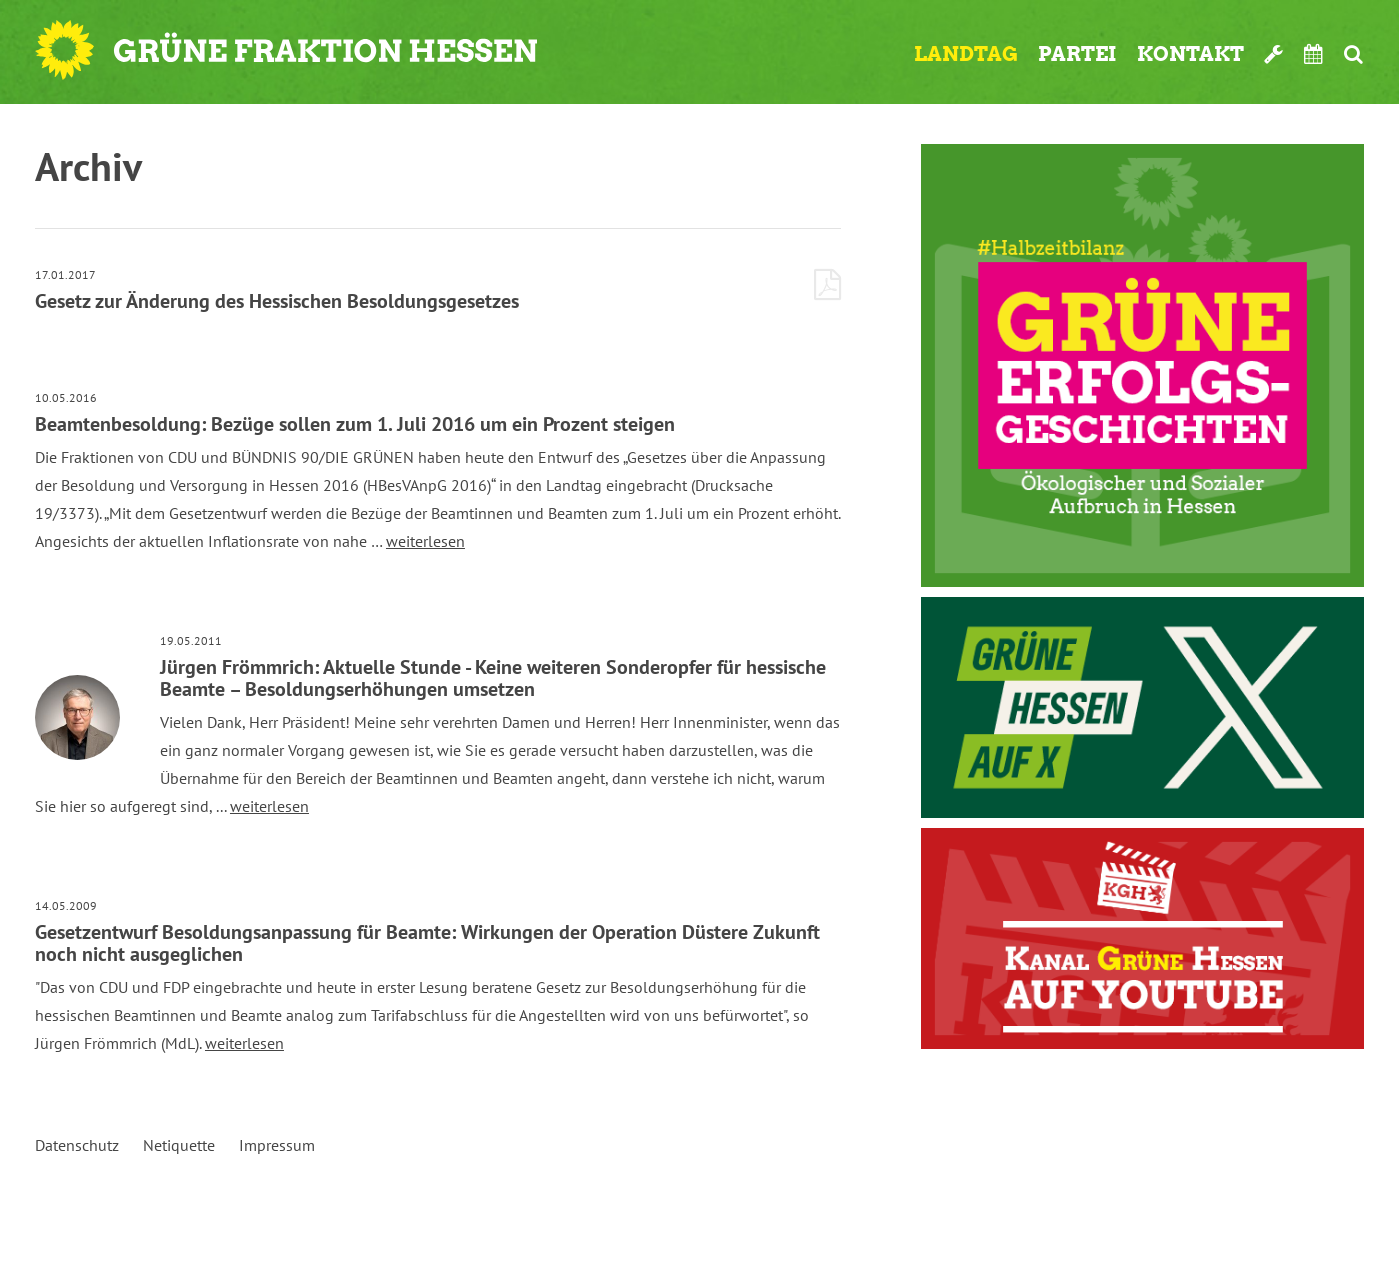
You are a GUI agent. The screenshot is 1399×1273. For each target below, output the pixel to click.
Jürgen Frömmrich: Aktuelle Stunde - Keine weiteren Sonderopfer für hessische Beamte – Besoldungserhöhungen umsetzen (493, 678)
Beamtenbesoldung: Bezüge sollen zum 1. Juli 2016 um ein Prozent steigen (355, 424)
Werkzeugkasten (1274, 54)
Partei (1077, 54)
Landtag (966, 54)
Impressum (277, 1145)
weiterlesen (425, 541)
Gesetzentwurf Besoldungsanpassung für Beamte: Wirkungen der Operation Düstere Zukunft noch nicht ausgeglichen (427, 943)
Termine (1314, 54)
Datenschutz (77, 1145)
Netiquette (179, 1145)
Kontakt (1190, 54)
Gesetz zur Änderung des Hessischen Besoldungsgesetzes (277, 301)
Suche (1353, 54)
